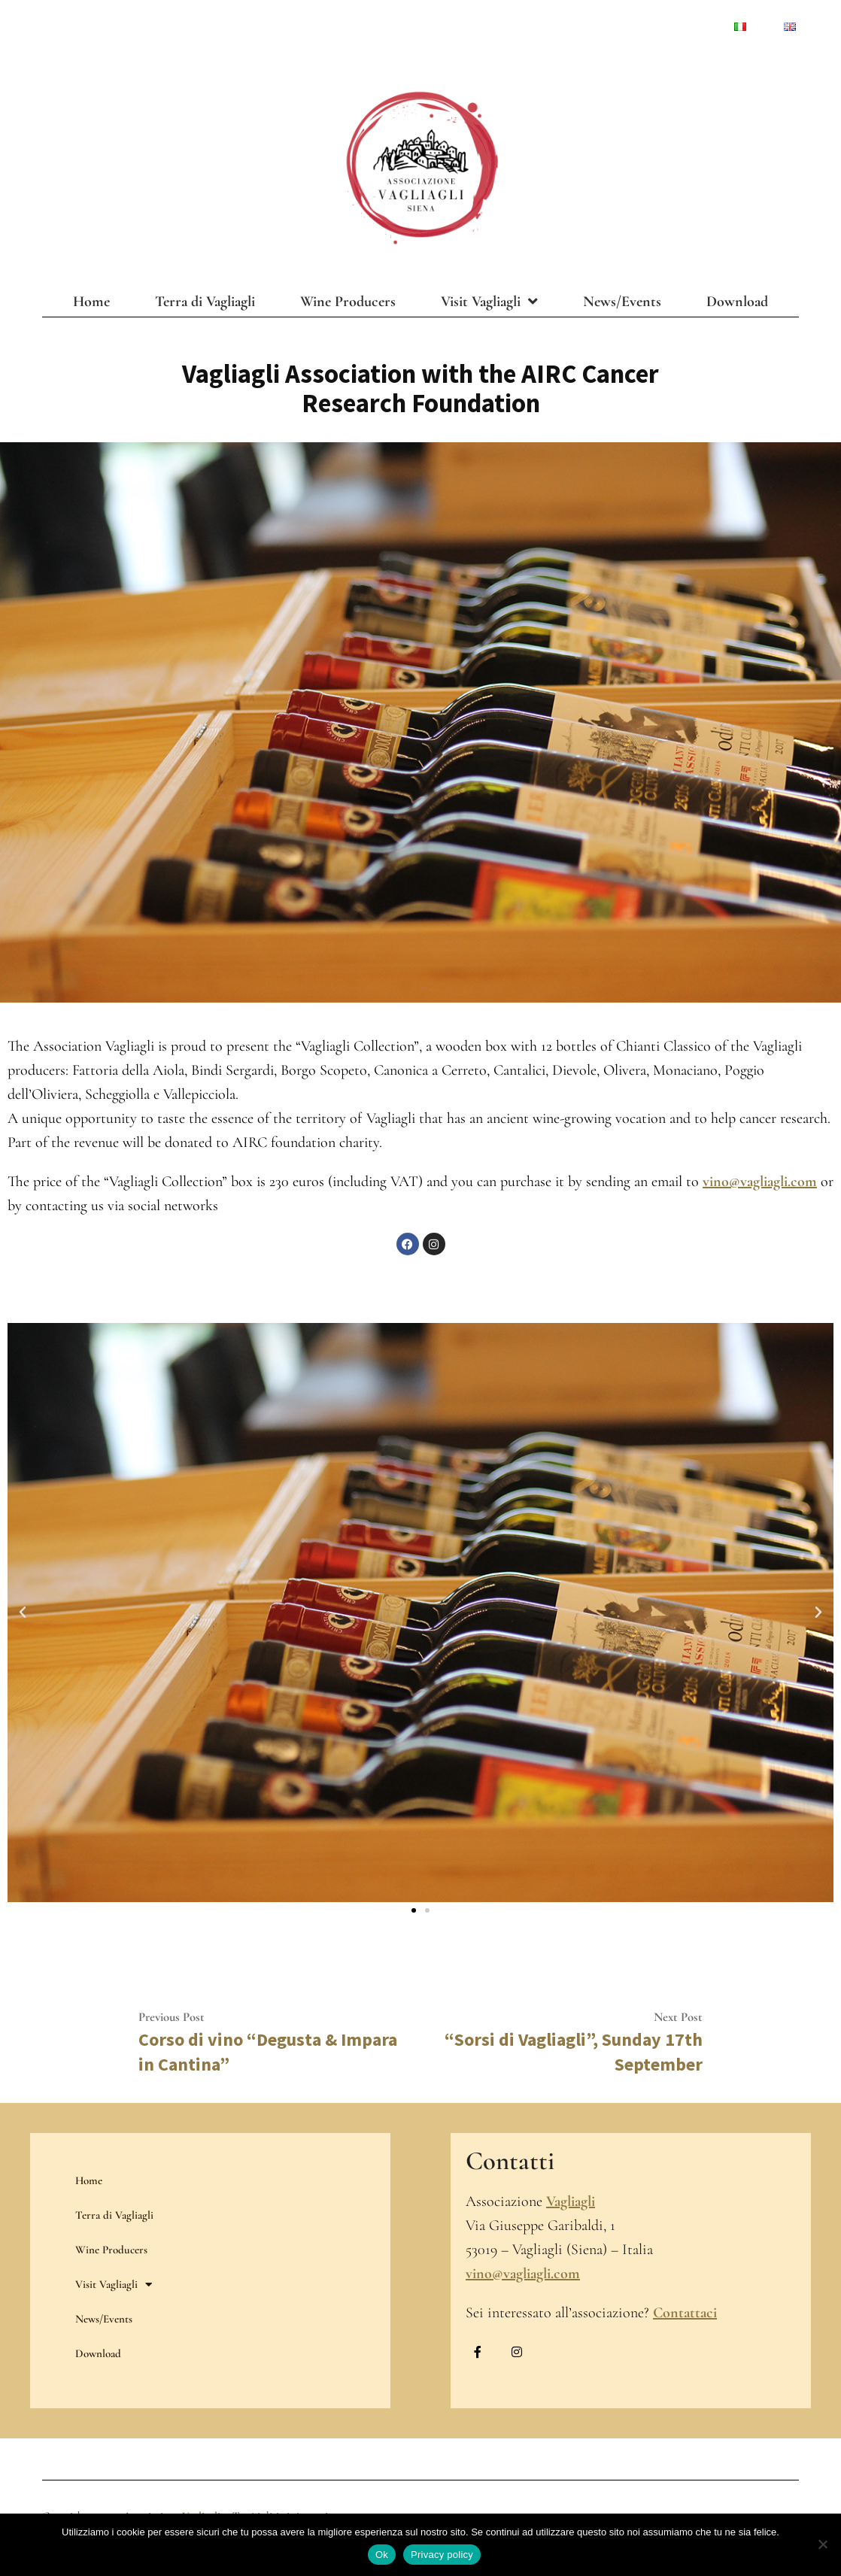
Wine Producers (348, 302)
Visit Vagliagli (489, 302)
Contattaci (685, 2313)
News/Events (622, 302)
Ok (381, 2554)
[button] (22, 1612)
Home (91, 302)
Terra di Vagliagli (205, 302)
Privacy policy (442, 2554)
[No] (822, 2544)
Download (737, 302)
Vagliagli (570, 2201)
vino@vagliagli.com (760, 1182)
